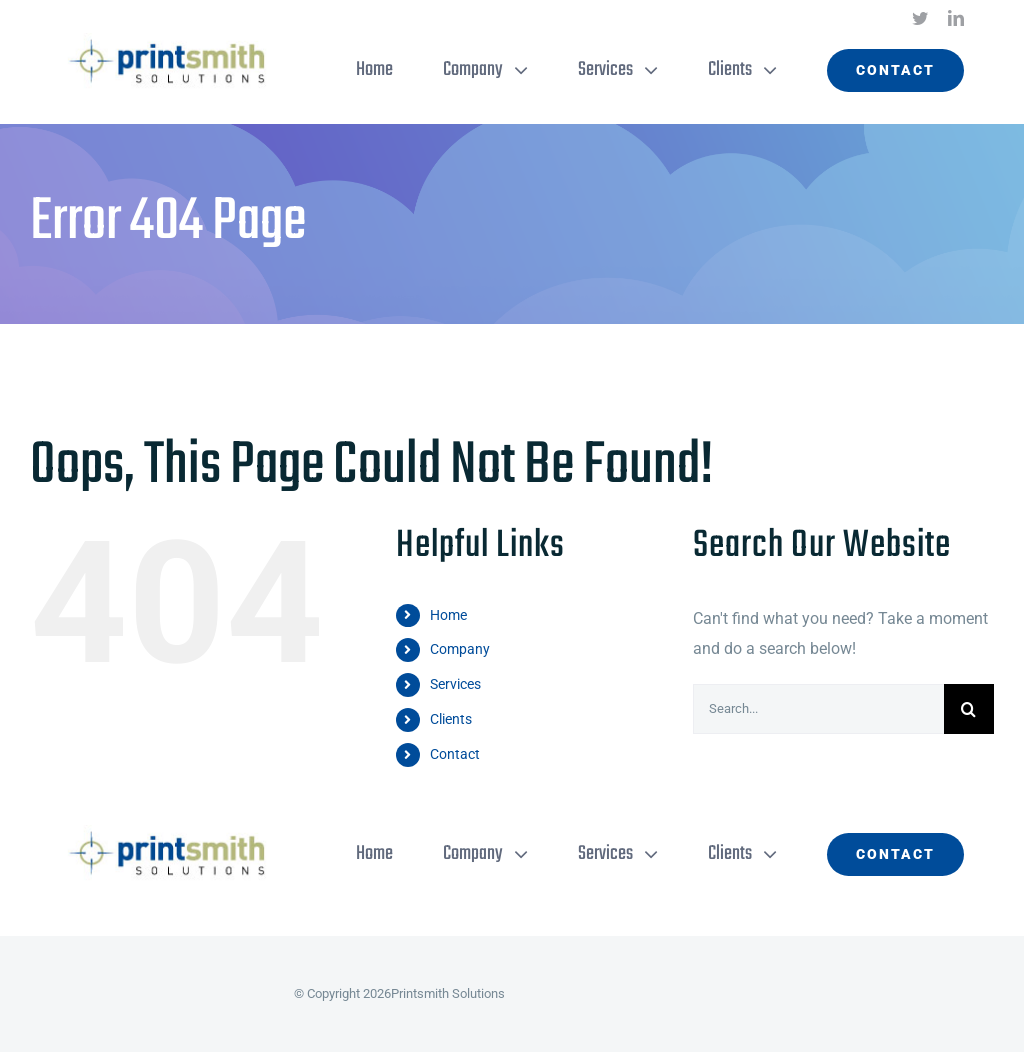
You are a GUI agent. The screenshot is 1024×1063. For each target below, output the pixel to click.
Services (455, 684)
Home (448, 615)
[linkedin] (956, 18)
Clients (451, 719)
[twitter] (920, 18)
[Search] (969, 709)
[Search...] (818, 709)
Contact (455, 754)
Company (460, 649)
